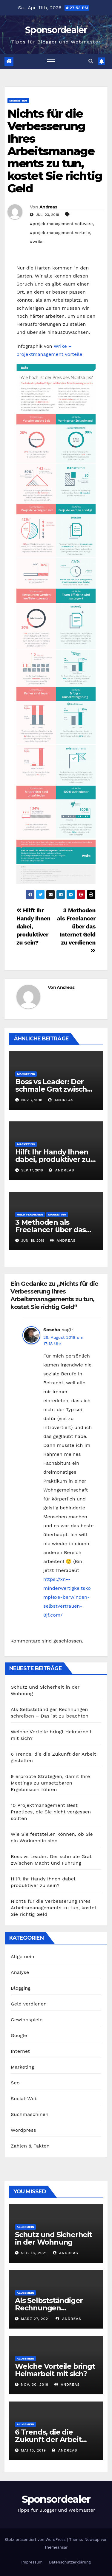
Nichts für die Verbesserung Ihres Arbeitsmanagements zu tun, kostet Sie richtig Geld (54, 151)
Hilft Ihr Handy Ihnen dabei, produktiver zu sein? (52, 1159)
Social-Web (24, 2098)
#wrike (37, 241)
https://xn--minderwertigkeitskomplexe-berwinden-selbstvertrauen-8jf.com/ (67, 1597)
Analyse (20, 1972)
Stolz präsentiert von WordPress (35, 2539)
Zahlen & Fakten (30, 2146)
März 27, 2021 (35, 2319)
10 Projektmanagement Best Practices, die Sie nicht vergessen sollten (51, 1811)
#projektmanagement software (61, 223)
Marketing (18, 100)
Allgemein (22, 1956)
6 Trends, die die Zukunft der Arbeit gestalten (48, 2439)
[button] (90, 61)
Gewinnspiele (27, 2019)
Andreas (48, 207)
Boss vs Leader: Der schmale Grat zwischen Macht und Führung (55, 1089)
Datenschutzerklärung (70, 2562)
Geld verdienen (30, 1214)
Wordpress (23, 2130)
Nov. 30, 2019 (35, 2384)
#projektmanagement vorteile (60, 232)
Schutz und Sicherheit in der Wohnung (53, 2238)
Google (19, 2035)
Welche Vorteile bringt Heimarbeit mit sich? (55, 2370)
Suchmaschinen (29, 2114)
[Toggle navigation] (51, 61)
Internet (20, 2051)
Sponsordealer (56, 29)
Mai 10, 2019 (33, 2450)
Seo (15, 2083)
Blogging (20, 1988)
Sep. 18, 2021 (34, 2253)
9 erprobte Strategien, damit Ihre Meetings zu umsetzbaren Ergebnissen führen (50, 1783)
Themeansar (56, 2547)
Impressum (31, 2562)
